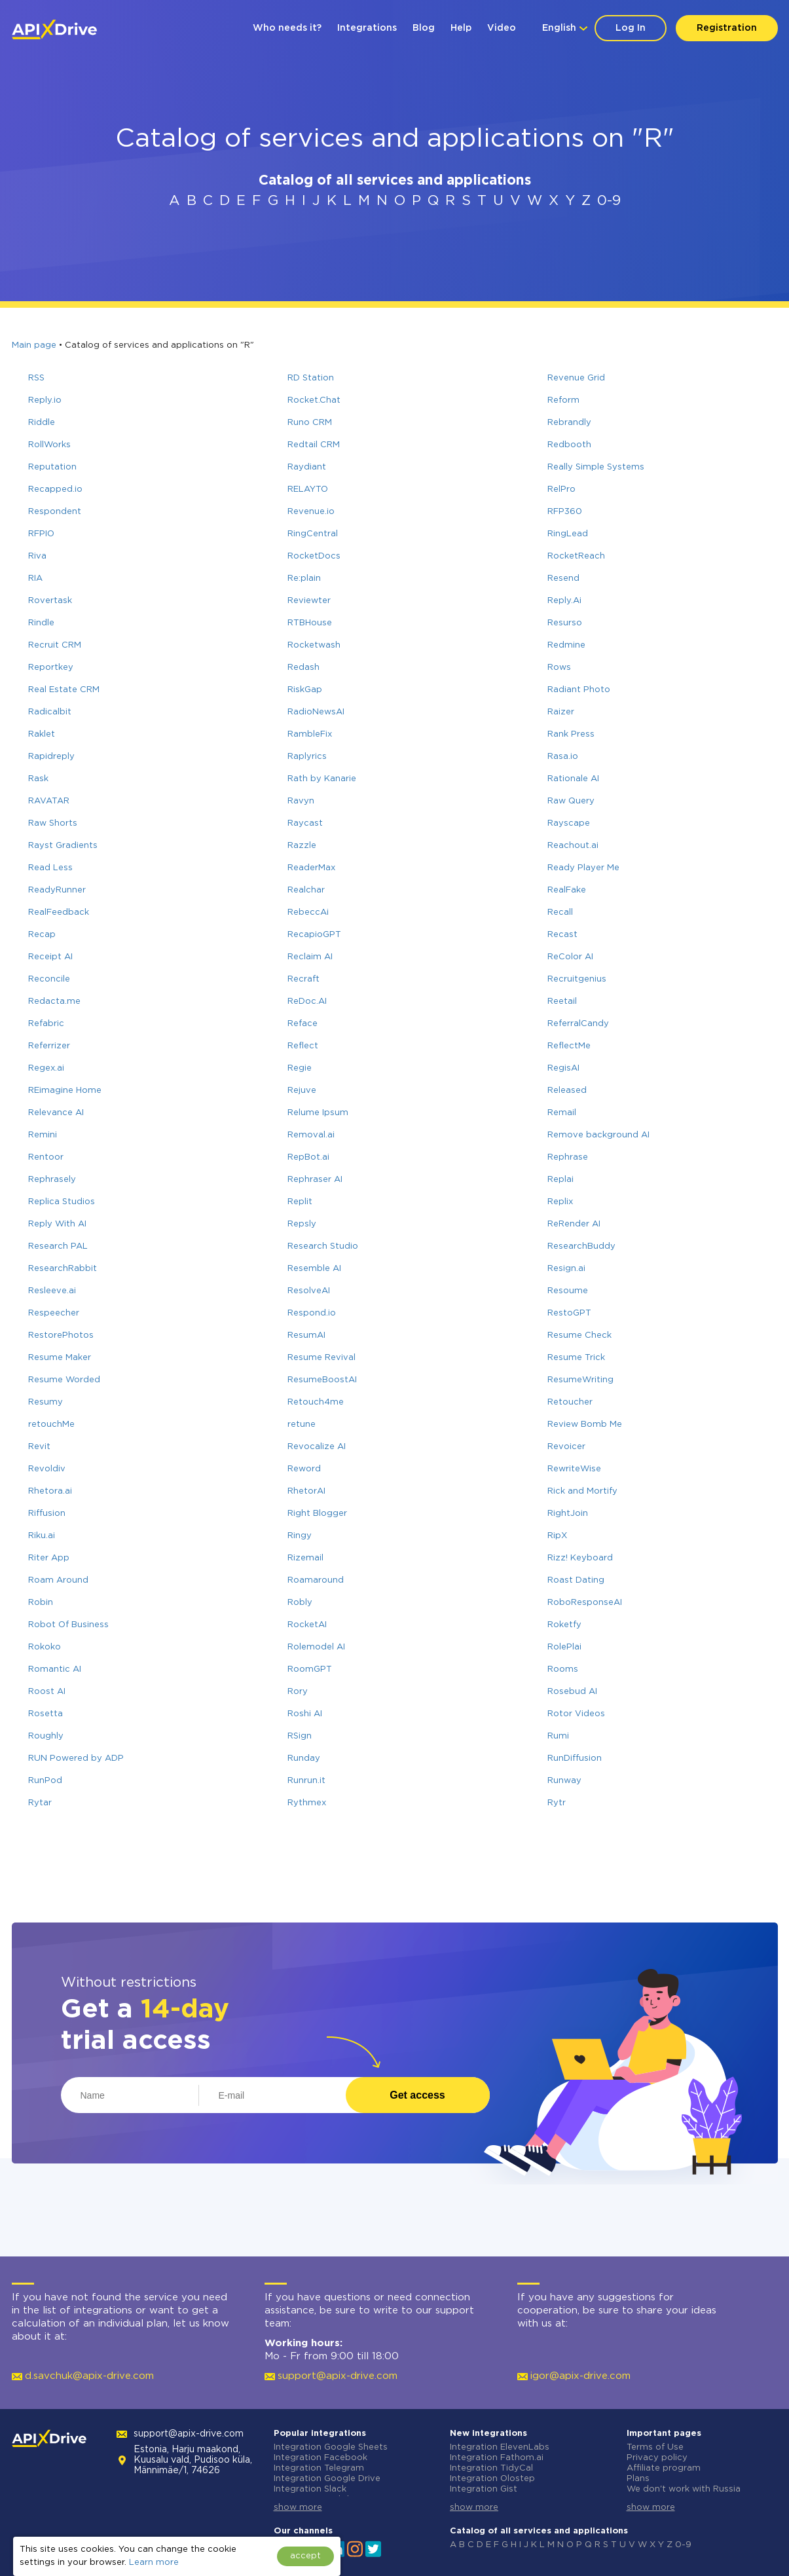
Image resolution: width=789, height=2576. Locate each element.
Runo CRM (309, 422)
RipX (557, 1535)
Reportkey (50, 667)
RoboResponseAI (584, 1602)
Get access (417, 2095)
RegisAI (563, 1068)
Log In (630, 28)
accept (305, 2556)
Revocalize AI (316, 1446)
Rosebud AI (572, 1691)
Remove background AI (598, 1135)
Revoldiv (46, 1469)
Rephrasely (52, 1179)
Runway (564, 1780)
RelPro (561, 489)
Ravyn (300, 801)
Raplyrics (307, 756)
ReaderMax (311, 868)
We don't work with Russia (684, 2489)
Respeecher (53, 1313)
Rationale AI (573, 778)
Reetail (562, 1001)
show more (298, 2507)
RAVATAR (48, 801)
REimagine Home (64, 1090)
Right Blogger (317, 1513)
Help (460, 28)
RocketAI (307, 1624)
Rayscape (568, 823)
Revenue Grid (576, 378)
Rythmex (306, 1803)
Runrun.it (306, 1780)
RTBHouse (309, 623)
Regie (299, 1068)
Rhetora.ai (50, 1491)
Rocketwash (313, 645)
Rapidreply (51, 756)
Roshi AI (304, 1714)
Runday (303, 1758)
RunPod (45, 1780)
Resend (563, 578)
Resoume (567, 1291)
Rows (559, 667)
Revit (39, 1446)
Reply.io (45, 400)
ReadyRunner (57, 890)
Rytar (40, 1803)
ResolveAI (308, 1291)
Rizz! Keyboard (580, 1558)
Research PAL (58, 1246)
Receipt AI (50, 957)
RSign (299, 1736)
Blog (424, 28)
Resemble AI (314, 1268)
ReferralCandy (578, 1023)
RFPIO (41, 534)
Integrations (367, 28)
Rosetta (45, 1714)
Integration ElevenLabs (499, 2447)
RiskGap (304, 689)
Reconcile (49, 979)
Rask (38, 778)
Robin (40, 1602)
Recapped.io (55, 489)
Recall (560, 912)
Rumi (558, 1736)
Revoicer (566, 1446)
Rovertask (50, 600)
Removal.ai (311, 1135)
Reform (563, 400)
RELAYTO (307, 489)
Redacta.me (54, 1001)
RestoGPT (569, 1313)
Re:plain (304, 578)
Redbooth (569, 445)
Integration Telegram (319, 2468)
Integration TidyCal (491, 2468)
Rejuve (301, 1090)
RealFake (566, 890)
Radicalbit (49, 712)
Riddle (41, 422)
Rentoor (46, 1157)
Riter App (48, 1558)
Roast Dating (575, 1580)
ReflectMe (569, 1046)
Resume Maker (59, 1357)
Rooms (562, 1669)
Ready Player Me (583, 868)
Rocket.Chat (313, 400)
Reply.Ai (564, 600)
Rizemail (305, 1558)
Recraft (303, 979)
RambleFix (309, 734)
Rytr (556, 1803)
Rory (297, 1691)
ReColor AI (570, 957)
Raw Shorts (52, 823)
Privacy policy (657, 2457)
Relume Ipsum (317, 1112)
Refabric (46, 1023)
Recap (42, 934)
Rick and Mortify (582, 1491)
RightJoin (567, 1513)
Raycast (305, 823)
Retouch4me (315, 1402)
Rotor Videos (576, 1714)
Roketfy (564, 1624)
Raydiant (306, 467)
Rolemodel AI (316, 1647)
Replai (560, 1179)
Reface (302, 1023)
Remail (561, 1112)
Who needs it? (287, 28)
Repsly (301, 1224)
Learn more (154, 2562)
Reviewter (309, 600)
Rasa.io (562, 756)
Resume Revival (321, 1357)
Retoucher (570, 1402)
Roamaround (315, 1580)
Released (567, 1090)
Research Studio (322, 1246)
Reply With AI (57, 1224)
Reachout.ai (572, 845)
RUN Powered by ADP (76, 1758)
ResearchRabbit (62, 1268)
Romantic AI (54, 1669)
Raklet (41, 734)
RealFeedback (58, 912)
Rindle (41, 623)
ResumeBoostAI (322, 1380)
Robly (299, 1602)
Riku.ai (41, 1535)
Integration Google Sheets (331, 2447)
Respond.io (311, 1313)
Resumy (45, 1402)
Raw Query (571, 801)
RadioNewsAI (315, 712)
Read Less (50, 868)
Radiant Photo (578, 689)
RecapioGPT (314, 934)
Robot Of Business (68, 1624)
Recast (562, 934)
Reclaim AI (310, 957)
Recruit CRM (54, 645)
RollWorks (49, 445)
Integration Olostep (492, 2478)
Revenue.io (311, 511)
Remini (42, 1135)
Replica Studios (61, 1201)
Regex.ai (46, 1068)
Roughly (46, 1736)
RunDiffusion (574, 1758)
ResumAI (306, 1335)
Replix (560, 1201)
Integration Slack (310, 2489)
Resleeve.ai (52, 1291)
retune (301, 1424)
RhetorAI (306, 1491)
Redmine (566, 645)
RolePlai (564, 1647)
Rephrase (567, 1157)
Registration (727, 28)
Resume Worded (64, 1380)
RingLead (567, 534)
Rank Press (571, 734)
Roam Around (58, 1580)
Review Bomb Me (584, 1424)
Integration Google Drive (327, 2478)
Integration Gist (483, 2489)
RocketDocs (313, 556)
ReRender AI (573, 1224)
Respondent (54, 511)
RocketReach (576, 556)
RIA (35, 578)
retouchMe (51, 1424)
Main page (34, 345)
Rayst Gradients (63, 845)
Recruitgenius (576, 979)
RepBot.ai (308, 1157)
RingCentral (312, 534)
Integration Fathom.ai (496, 2457)
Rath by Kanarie (321, 778)
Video (501, 28)
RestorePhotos (61, 1335)
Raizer (560, 712)
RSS (36, 378)
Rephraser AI (314, 1179)
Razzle (301, 845)
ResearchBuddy (581, 1246)
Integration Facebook (320, 2457)
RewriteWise (574, 1469)
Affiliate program (664, 2468)
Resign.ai (566, 1268)
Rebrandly (569, 422)
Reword (304, 1469)
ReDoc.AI (307, 1001)
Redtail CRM (313, 445)
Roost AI (46, 1691)
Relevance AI (56, 1112)
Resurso (564, 623)
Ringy (299, 1535)
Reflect (302, 1046)
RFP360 (564, 511)
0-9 (609, 201)
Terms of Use (655, 2447)
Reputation (52, 467)
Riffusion (46, 1513)
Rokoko (44, 1647)
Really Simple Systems (595, 467)
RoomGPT (309, 1669)
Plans (638, 2478)
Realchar (306, 890)
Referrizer (49, 1046)
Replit (299, 1201)
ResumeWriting (580, 1380)
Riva (37, 556)
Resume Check (579, 1335)
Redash (303, 667)
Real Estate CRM (64, 689)
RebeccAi (308, 912)
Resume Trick (576, 1357)
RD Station (310, 378)
